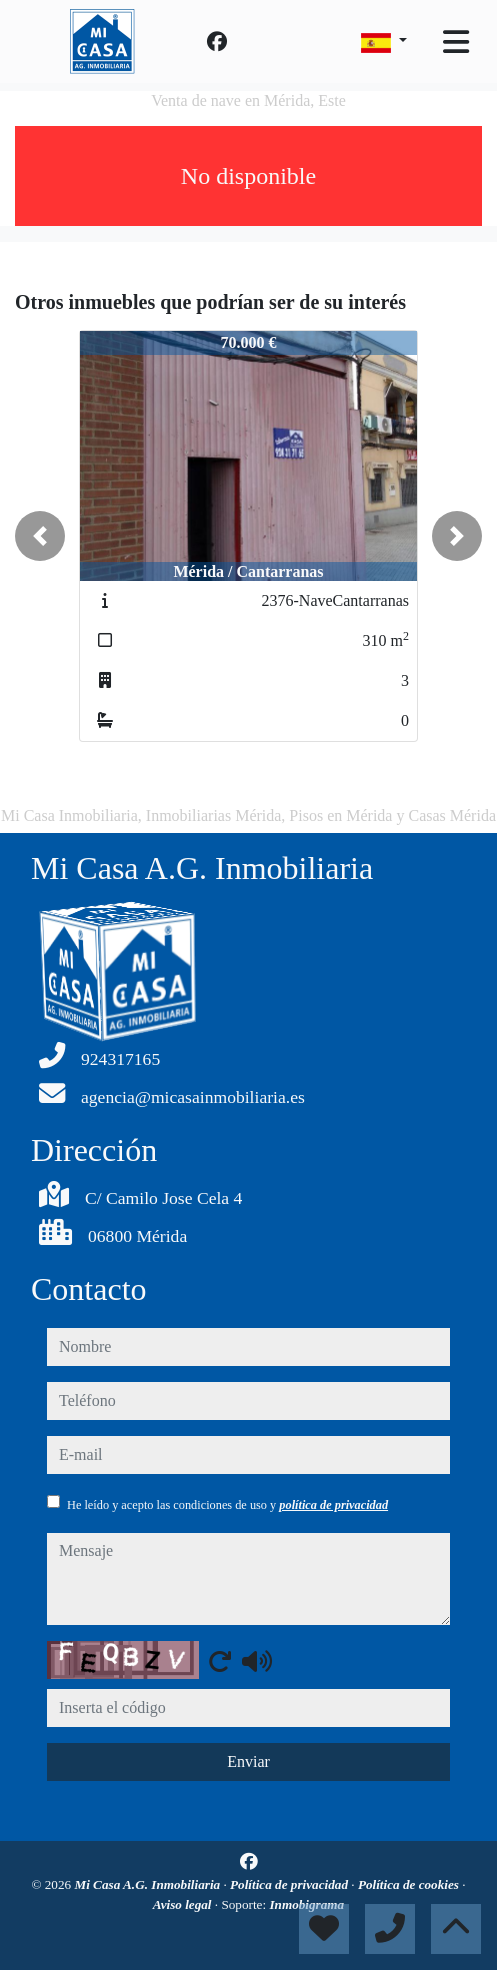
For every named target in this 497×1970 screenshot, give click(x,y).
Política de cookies (410, 1884)
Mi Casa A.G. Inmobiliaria (148, 1884)
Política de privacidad (290, 1884)
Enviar (248, 1761)
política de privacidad (333, 1505)
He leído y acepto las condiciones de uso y (227, 1505)
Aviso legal (184, 1904)
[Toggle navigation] (456, 42)
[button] (40, 536)
